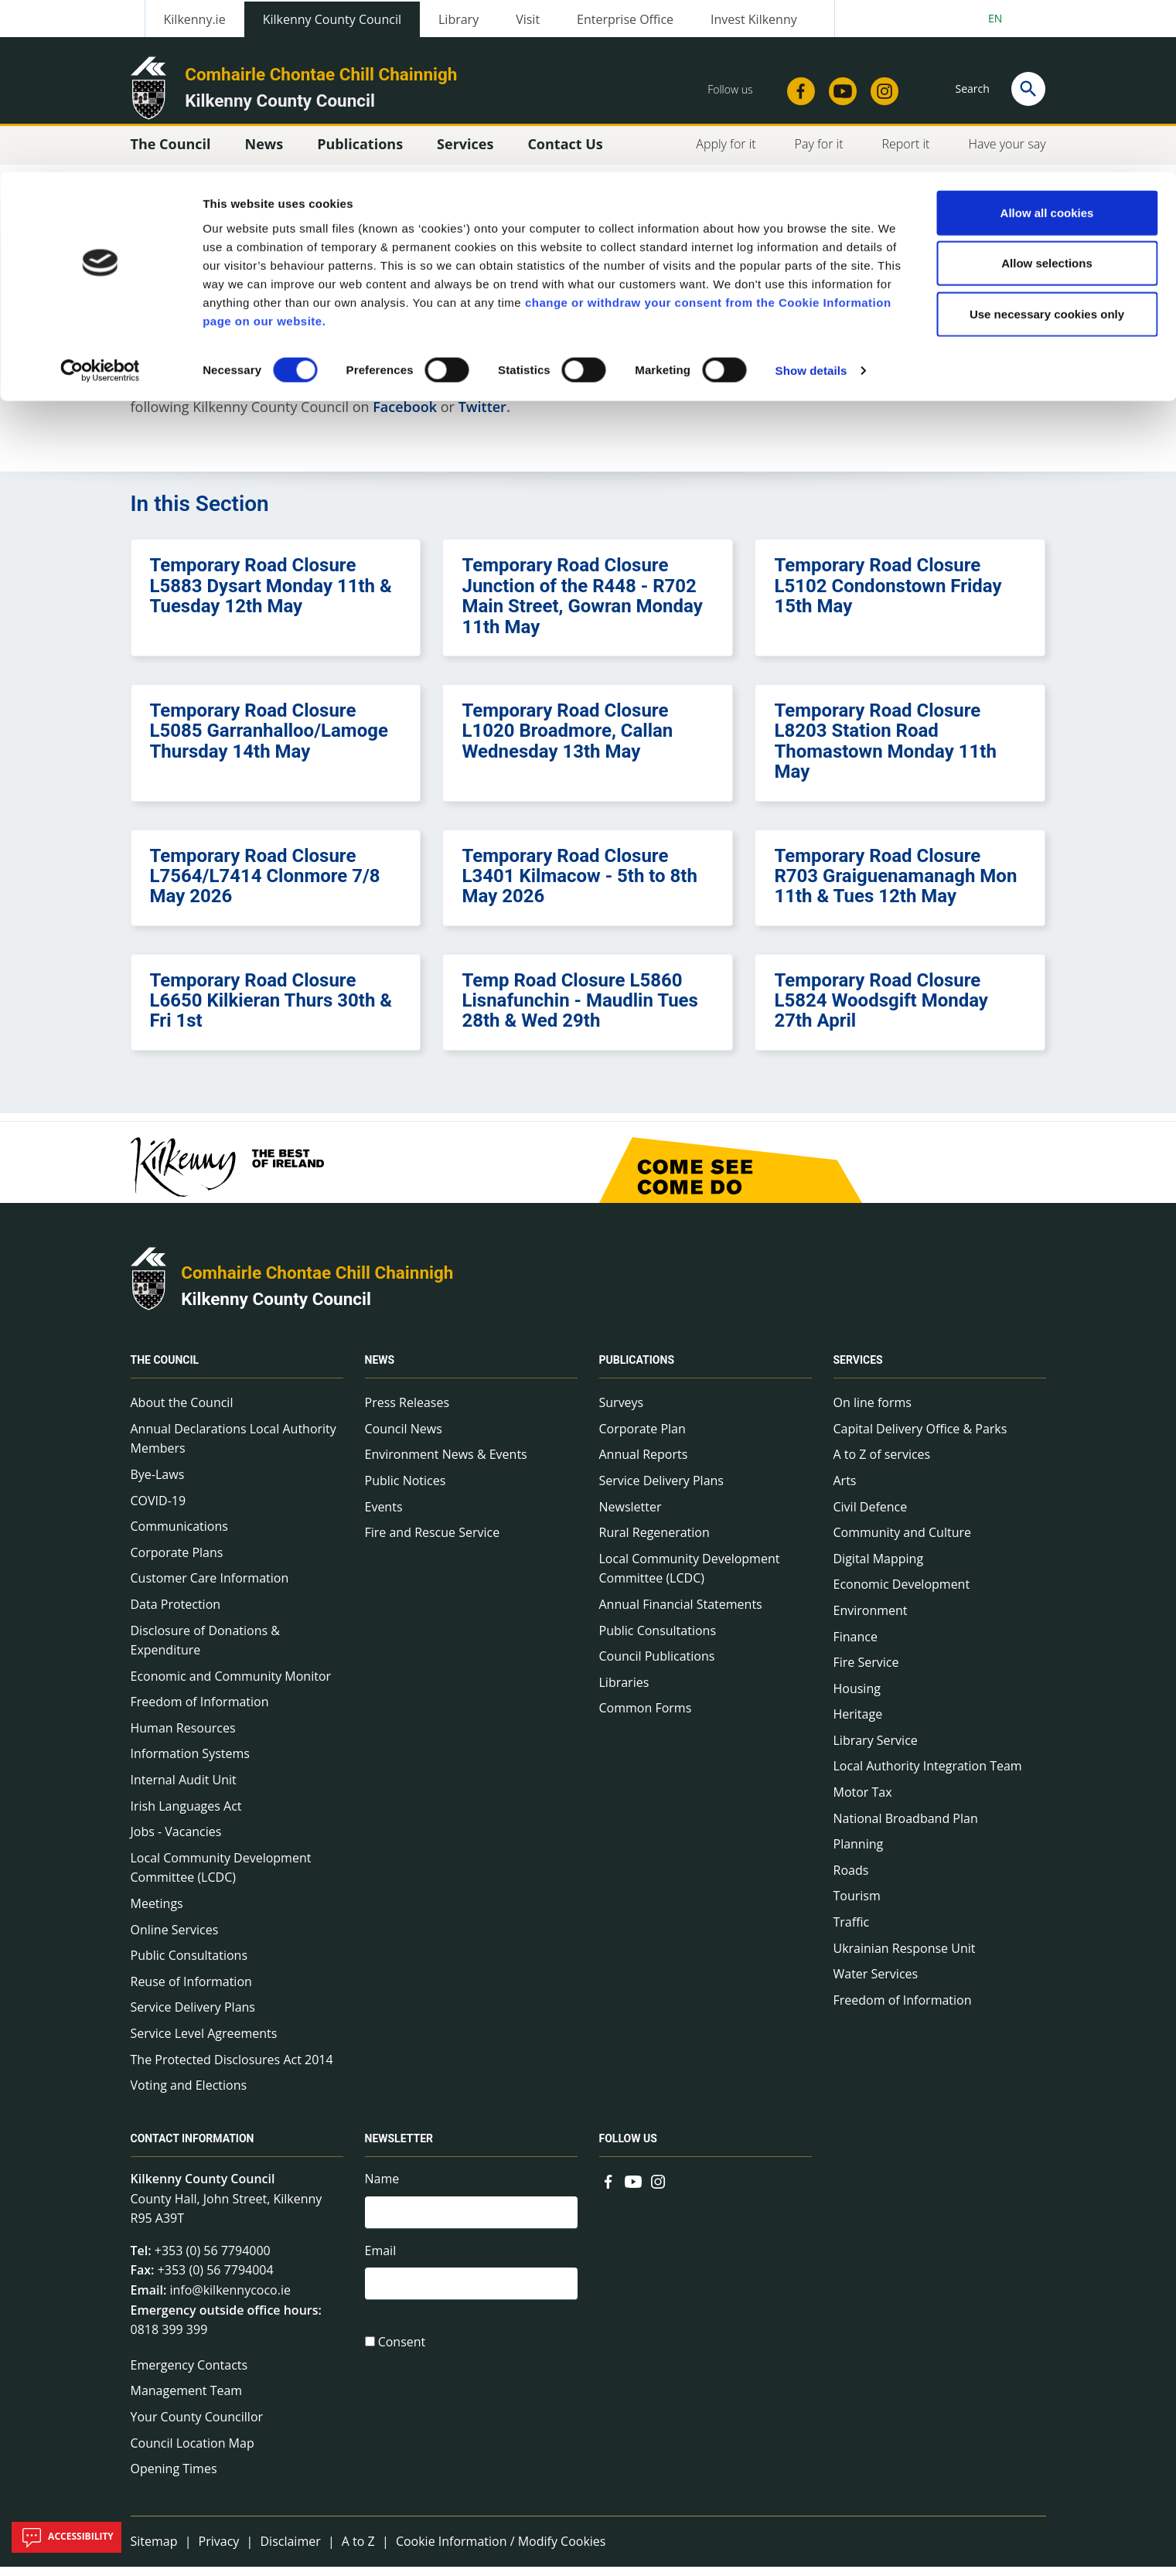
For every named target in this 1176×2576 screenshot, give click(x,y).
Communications (179, 1534)
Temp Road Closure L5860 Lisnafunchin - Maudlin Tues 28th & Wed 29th (579, 1009)
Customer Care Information (210, 1587)
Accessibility (66, 2537)
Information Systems (190, 1762)
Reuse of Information (191, 1989)
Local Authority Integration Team (927, 1775)
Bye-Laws (158, 1482)
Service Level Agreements (204, 2041)
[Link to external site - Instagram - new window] (658, 2188)
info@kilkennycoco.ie (230, 2298)
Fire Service (866, 1670)
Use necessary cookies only (1047, 141)
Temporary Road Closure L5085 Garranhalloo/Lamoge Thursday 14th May (269, 739)
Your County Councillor (197, 2425)
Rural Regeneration (654, 1540)
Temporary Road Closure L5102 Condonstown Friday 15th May (887, 595)
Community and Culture (902, 1540)
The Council (165, 1368)
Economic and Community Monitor (231, 1684)
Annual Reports (643, 1463)
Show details (811, 199)
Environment (870, 1618)
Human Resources (183, 1736)
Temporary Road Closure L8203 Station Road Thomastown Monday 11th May (885, 749)
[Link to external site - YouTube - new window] (633, 2188)
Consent (402, 2354)
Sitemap (154, 2549)
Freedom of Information (200, 1710)
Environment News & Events (446, 1463)
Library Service (875, 1748)
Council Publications (657, 1664)
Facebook (405, 415)
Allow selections (1046, 91)
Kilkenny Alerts (638, 392)
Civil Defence (870, 1515)
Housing (857, 1696)
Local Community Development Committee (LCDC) (221, 1876)
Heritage (858, 1723)
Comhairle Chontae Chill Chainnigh (317, 1281)
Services (858, 1368)
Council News (403, 1437)
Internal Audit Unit (184, 1788)
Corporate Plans (177, 1560)
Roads (851, 1878)
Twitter (482, 415)
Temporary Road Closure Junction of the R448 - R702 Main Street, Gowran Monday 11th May (582, 605)
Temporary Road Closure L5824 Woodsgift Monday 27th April (880, 1009)
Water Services (876, 1982)
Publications (637, 1368)
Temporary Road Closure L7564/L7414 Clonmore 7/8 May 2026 (265, 885)
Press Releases (407, 1410)
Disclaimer (290, 2549)
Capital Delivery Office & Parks (920, 1437)
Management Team (187, 2399)
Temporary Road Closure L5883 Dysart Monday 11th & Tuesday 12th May (271, 595)
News (380, 1368)
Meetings (157, 1911)
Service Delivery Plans (193, 2016)
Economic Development (901, 1593)
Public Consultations (189, 1963)
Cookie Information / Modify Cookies (501, 2549)
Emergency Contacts (189, 2373)
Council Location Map (192, 2451)
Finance (855, 1645)
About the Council (182, 1410)
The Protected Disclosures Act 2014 (232, 2068)
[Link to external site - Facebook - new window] (608, 2188)
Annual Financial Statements (680, 1612)
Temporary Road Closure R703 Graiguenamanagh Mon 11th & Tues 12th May (895, 885)
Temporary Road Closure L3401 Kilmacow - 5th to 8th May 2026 (579, 885)
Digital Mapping (878, 1567)
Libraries (624, 1690)
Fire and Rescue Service (432, 1540)
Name (382, 2187)
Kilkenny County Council (276, 1307)
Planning (858, 1853)
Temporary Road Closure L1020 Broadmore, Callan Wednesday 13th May (567, 739)
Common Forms (645, 1717)
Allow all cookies (1047, 40)
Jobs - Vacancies (176, 1840)
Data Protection (176, 1612)
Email (381, 2261)
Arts (845, 1489)
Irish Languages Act (186, 1814)
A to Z (358, 2549)
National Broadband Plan (905, 1826)
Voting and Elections (189, 2093)
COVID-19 (158, 1509)
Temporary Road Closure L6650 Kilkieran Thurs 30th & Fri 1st (271, 1009)
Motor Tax (862, 1800)
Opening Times (174, 2477)
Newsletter (630, 1515)
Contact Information (192, 2147)
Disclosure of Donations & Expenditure (205, 1649)
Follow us (628, 2147)
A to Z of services (882, 1463)
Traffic (851, 1930)
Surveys (621, 1410)
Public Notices (405, 1489)
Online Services (175, 1938)
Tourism (857, 1904)
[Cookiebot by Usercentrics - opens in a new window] (100, 199)
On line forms (872, 1410)
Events (384, 1515)
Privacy (219, 2549)
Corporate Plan (642, 1437)
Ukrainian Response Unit (904, 1956)
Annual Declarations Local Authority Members (233, 1447)
